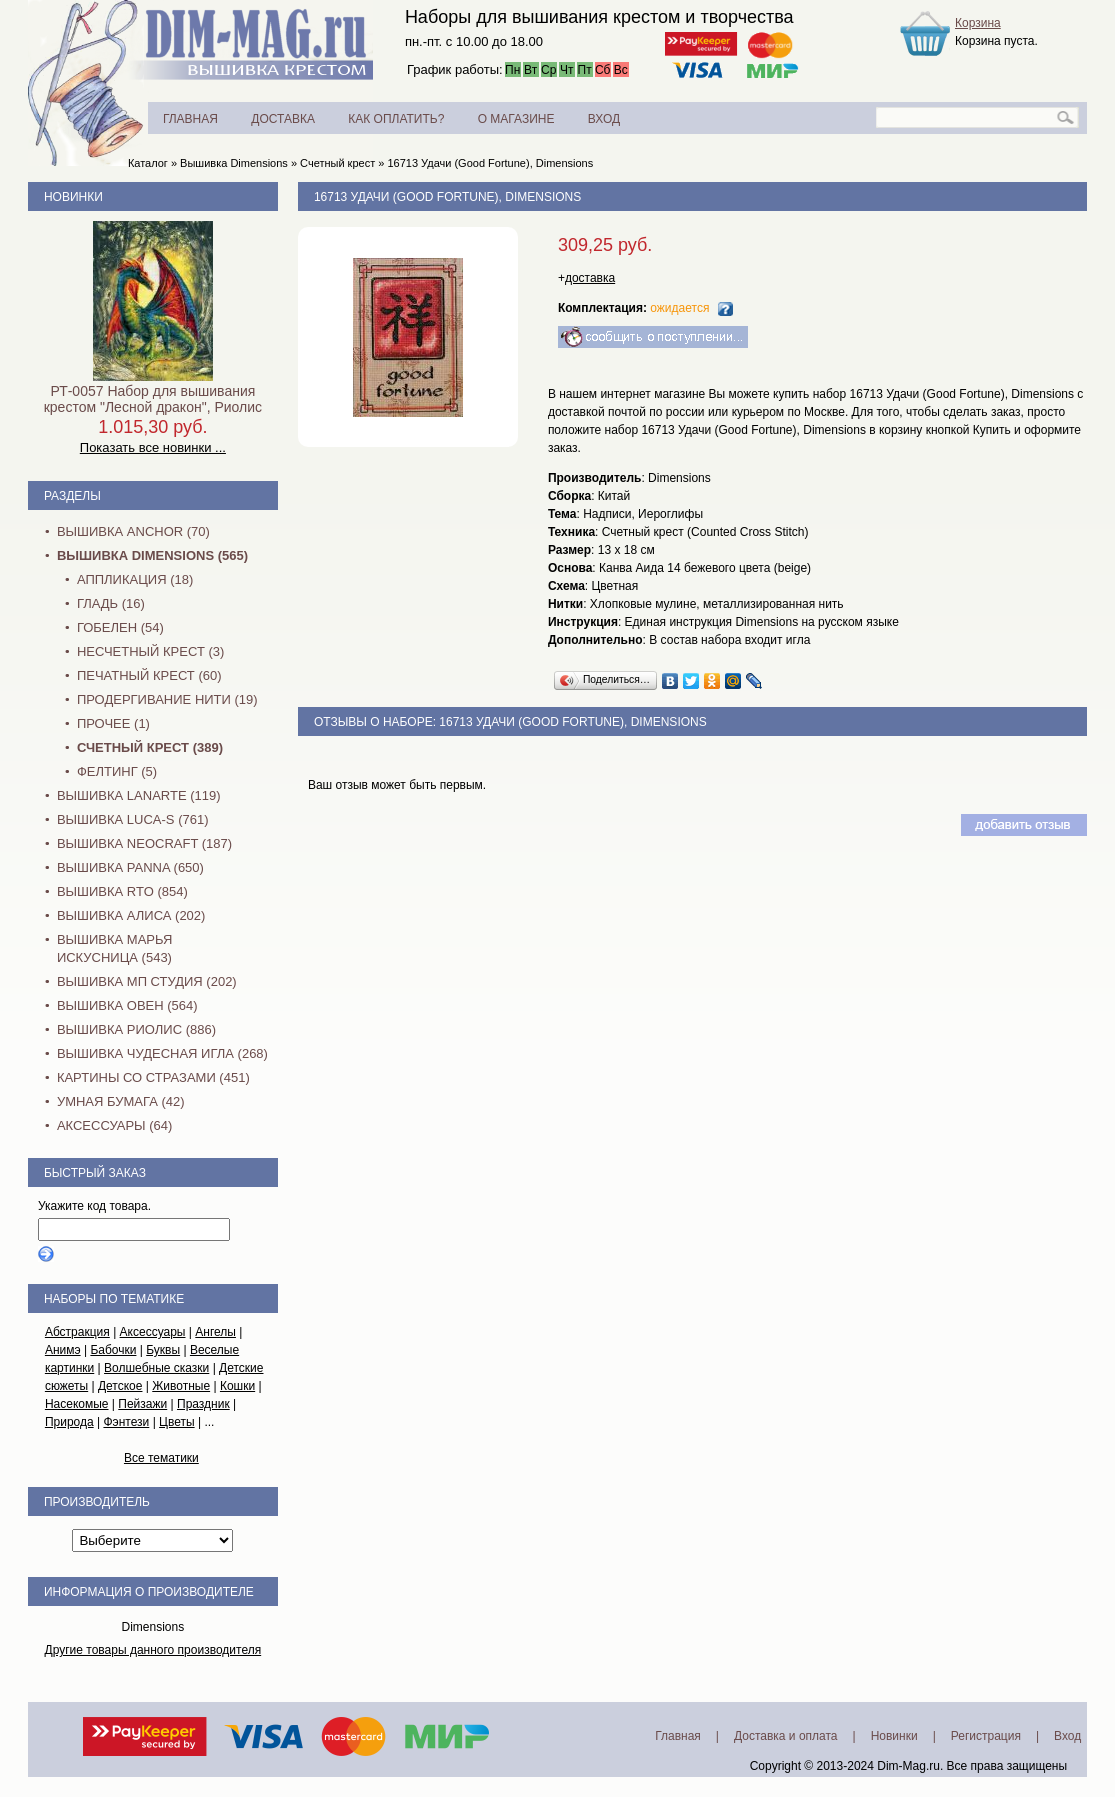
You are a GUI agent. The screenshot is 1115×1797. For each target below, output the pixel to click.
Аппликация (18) (135, 579)
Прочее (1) (113, 723)
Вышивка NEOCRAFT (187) (144, 843)
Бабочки (113, 1350)
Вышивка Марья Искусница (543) (114, 948)
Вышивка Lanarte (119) (139, 795)
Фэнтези (126, 1422)
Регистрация (986, 1736)
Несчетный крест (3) (150, 651)
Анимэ (63, 1350)
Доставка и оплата (786, 1736)
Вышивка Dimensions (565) (152, 555)
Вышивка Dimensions (234, 163)
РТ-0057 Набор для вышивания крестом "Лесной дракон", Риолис (153, 399)
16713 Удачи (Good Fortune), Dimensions (490, 163)
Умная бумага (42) (121, 1101)
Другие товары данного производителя (153, 1650)
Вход (1067, 1736)
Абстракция (77, 1332)
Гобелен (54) (120, 627)
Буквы (163, 1350)
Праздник (203, 1404)
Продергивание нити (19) (167, 699)
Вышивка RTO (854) (122, 891)
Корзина (978, 23)
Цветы (177, 1422)
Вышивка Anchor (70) (133, 531)
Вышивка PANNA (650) (130, 867)
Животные (181, 1386)
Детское (120, 1386)
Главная (678, 1736)
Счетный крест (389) (150, 747)
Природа (69, 1422)
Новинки (73, 197)
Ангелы (215, 1332)
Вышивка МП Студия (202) (147, 981)
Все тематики (161, 1458)
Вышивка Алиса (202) (131, 915)
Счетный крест (337, 163)
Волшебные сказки (156, 1368)
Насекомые (77, 1404)
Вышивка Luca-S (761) (133, 819)
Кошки (237, 1386)
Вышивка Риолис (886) (136, 1029)
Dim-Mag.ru (908, 1766)
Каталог (148, 163)
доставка (590, 278)
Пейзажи (142, 1404)
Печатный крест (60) (149, 675)
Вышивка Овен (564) (127, 1005)
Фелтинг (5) (117, 771)
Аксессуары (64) (114, 1125)
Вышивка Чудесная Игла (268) (162, 1053)
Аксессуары (153, 1332)
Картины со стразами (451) (153, 1077)
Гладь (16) (111, 603)
